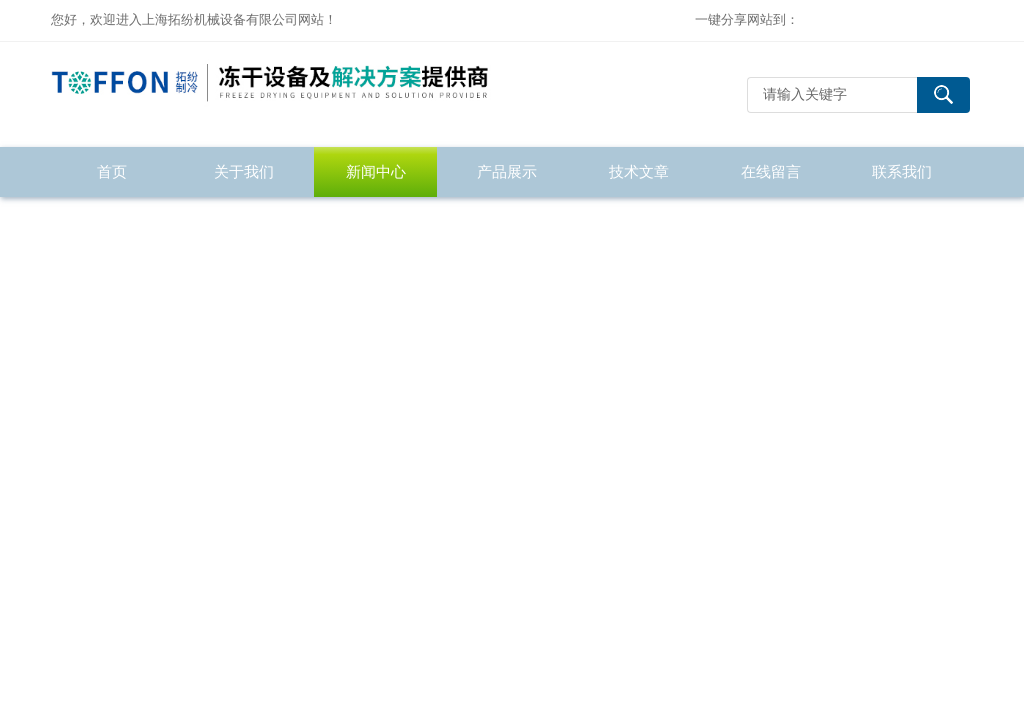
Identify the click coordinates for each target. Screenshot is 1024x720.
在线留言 (771, 171)
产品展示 (507, 171)
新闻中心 (376, 171)
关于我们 (244, 171)
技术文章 (639, 171)
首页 (112, 171)
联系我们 (902, 171)
